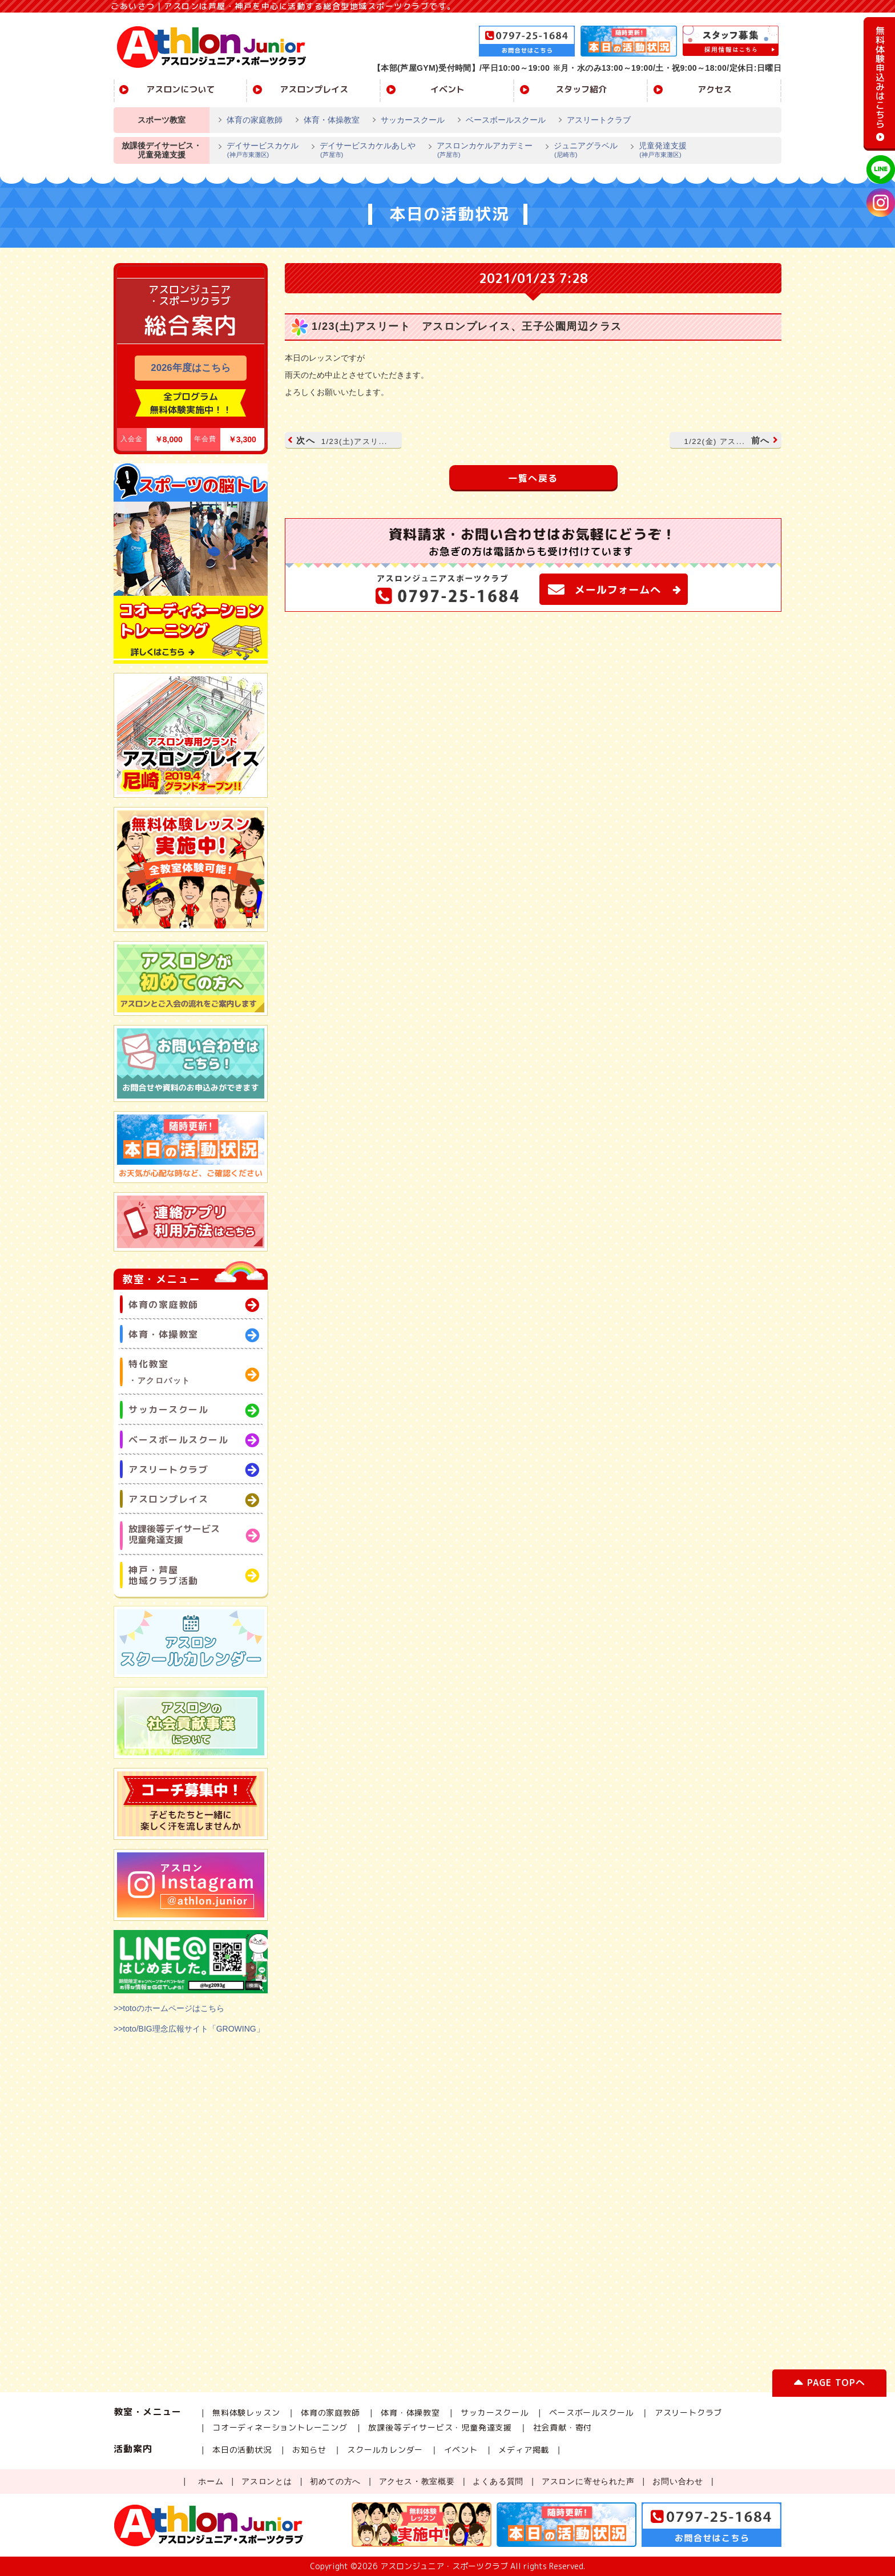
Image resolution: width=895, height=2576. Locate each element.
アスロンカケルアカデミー (480, 150)
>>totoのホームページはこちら (169, 2008)
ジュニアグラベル (581, 150)
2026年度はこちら (190, 367)
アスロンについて (180, 89)
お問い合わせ (677, 2481)
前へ (730, 440)
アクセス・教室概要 (417, 2481)
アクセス (715, 89)
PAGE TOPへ (829, 2384)
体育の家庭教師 (255, 119)
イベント (447, 89)
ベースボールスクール (506, 119)
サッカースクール (413, 119)
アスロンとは (266, 2481)
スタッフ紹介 (581, 89)
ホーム (210, 2481)
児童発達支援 (658, 150)
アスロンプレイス (314, 89)
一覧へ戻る (533, 478)
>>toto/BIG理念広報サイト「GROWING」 (189, 2028)
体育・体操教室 (332, 119)
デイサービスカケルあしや (363, 150)
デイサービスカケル (258, 150)
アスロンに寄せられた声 (588, 2481)
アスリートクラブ (599, 119)
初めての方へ (335, 2481)
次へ (339, 440)
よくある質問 (498, 2481)
